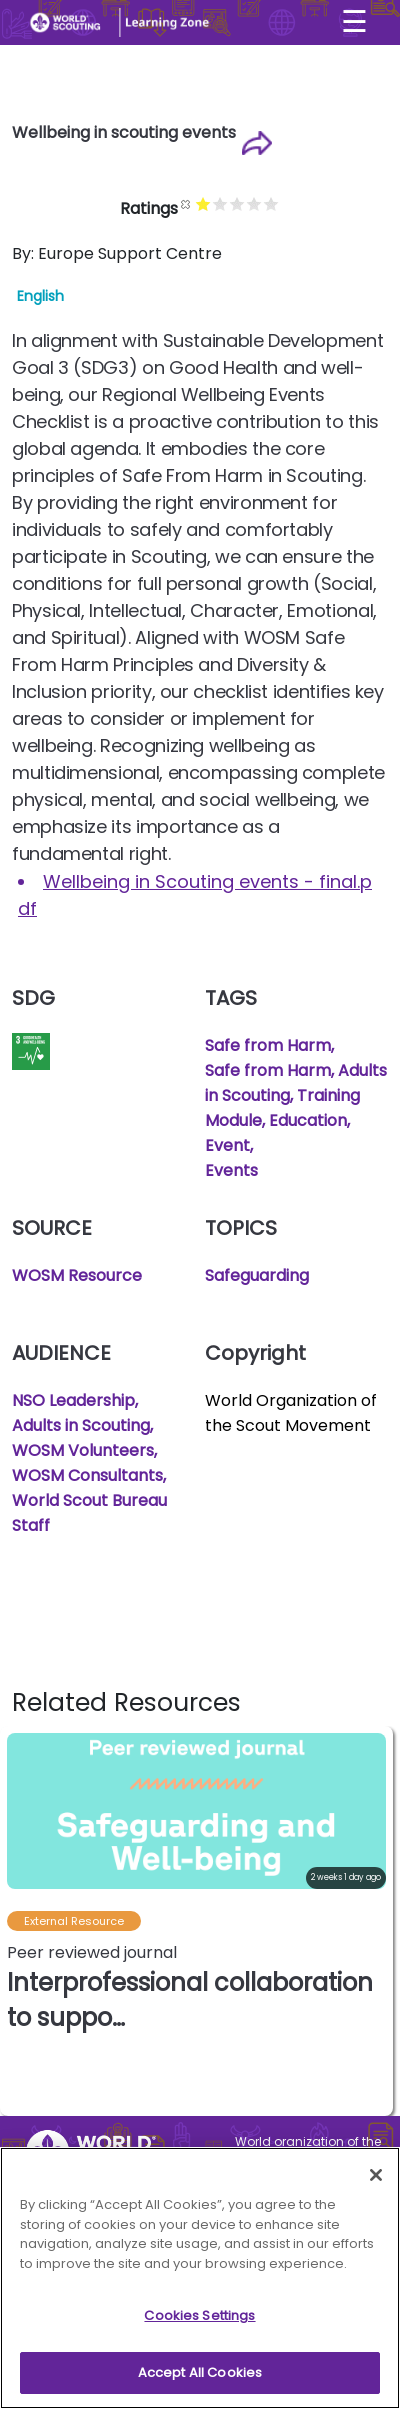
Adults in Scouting (81, 1425)
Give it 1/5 (204, 203)
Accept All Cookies (200, 2380)
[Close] (376, 2183)
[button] (376, 1921)
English (40, 296)
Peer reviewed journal (92, 1952)
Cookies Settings (199, 2323)
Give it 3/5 (238, 203)
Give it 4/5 (255, 203)
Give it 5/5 (272, 203)
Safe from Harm (268, 1045)
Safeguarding (257, 1275)
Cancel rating (187, 203)
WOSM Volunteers (83, 1450)
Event (227, 1145)
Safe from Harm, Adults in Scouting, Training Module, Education (296, 1095)
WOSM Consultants (87, 1475)
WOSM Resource (77, 1275)
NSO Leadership (73, 1400)
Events (231, 1170)
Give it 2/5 (221, 203)
